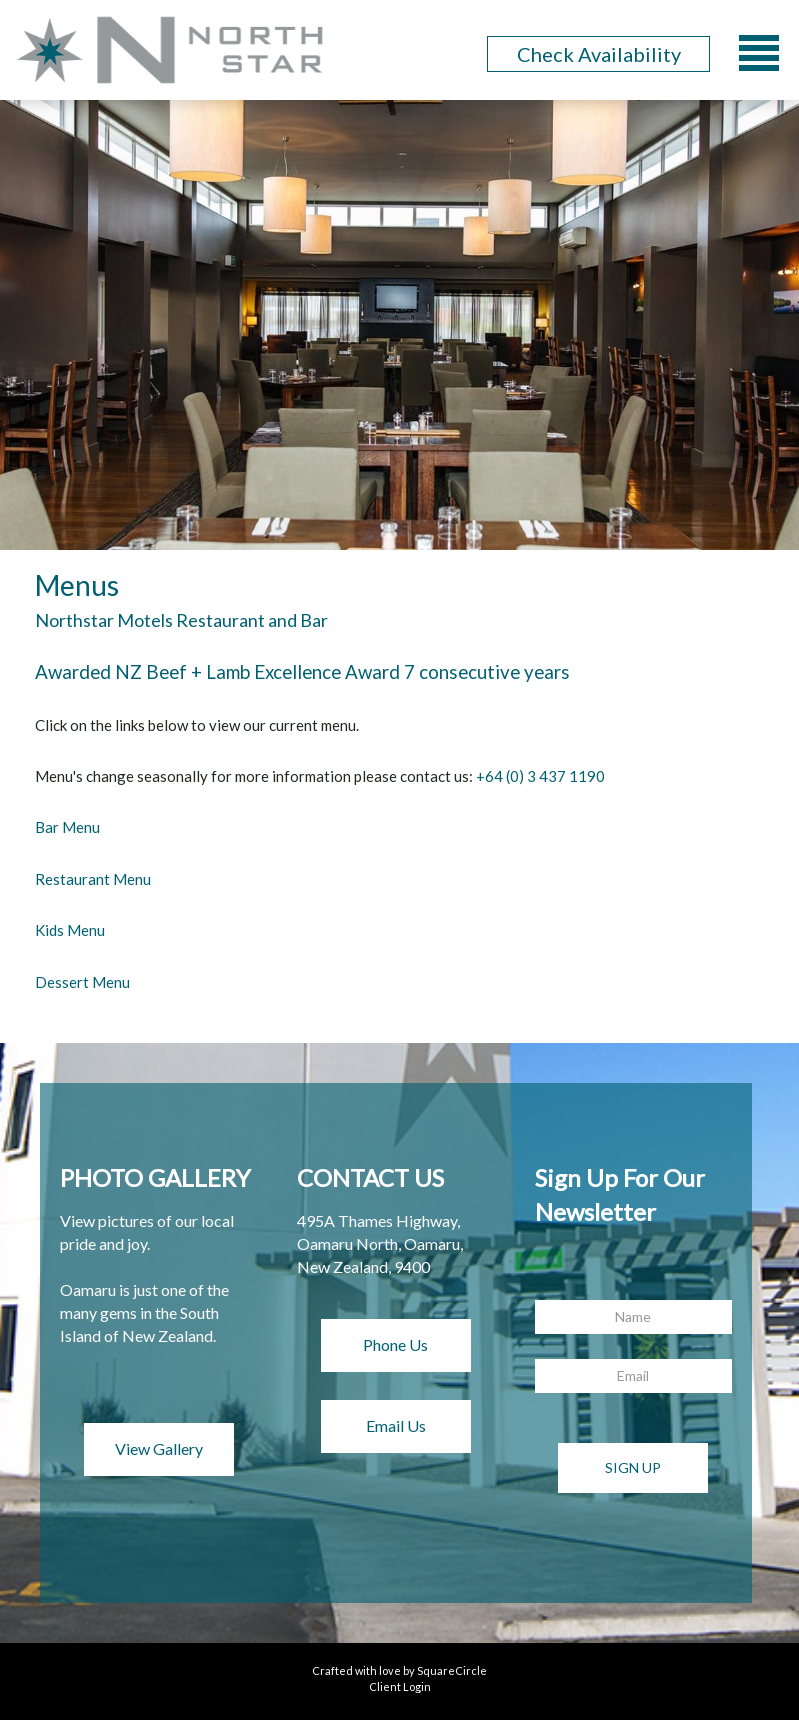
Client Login (400, 1686)
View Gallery (159, 1448)
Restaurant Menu (93, 879)
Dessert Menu (82, 982)
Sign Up (633, 1467)
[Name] (633, 1317)
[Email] (633, 1376)
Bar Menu (67, 827)
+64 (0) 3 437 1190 (540, 776)
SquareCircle (452, 1670)
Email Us (396, 1425)
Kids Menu (70, 930)
